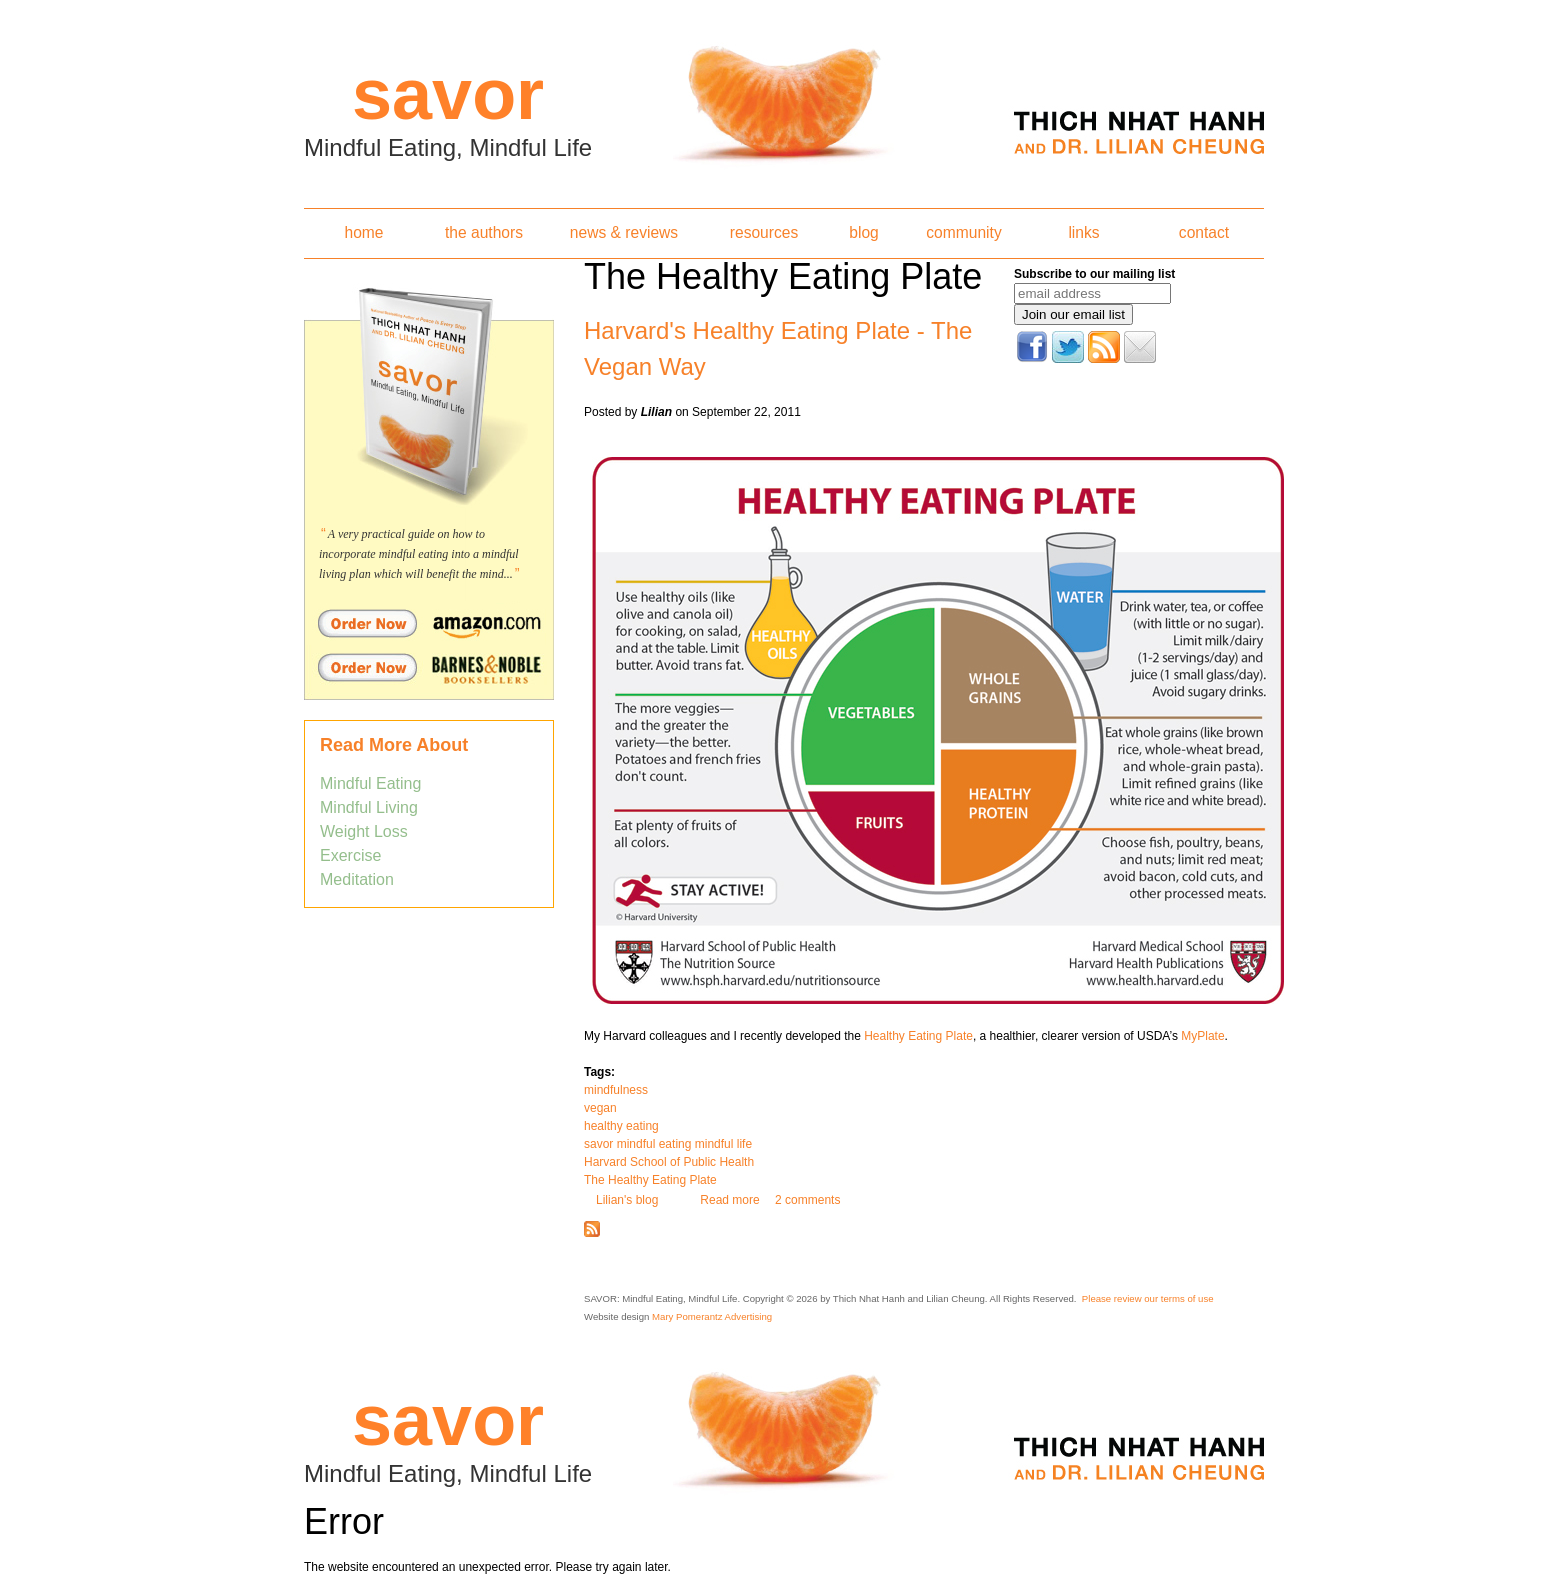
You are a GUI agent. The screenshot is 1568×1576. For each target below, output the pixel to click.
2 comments (807, 1200)
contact (1204, 232)
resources (764, 232)
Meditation (357, 879)
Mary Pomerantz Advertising (712, 1316)
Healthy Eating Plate (918, 1036)
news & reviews (624, 232)
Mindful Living (369, 807)
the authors (484, 232)
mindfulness (616, 1090)
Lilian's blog (627, 1200)
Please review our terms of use (1148, 1298)
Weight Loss (364, 831)
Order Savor (429, 623)
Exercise (350, 855)
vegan (600, 1108)
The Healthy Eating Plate (650, 1180)
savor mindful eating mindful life (668, 1144)
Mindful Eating (370, 783)
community (963, 232)
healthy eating (621, 1126)
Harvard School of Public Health (669, 1162)
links (1083, 232)
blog (863, 232)
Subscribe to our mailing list (1094, 274)
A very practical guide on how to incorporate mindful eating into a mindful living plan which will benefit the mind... (419, 554)
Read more (729, 1200)
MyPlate (1202, 1036)
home (363, 232)
